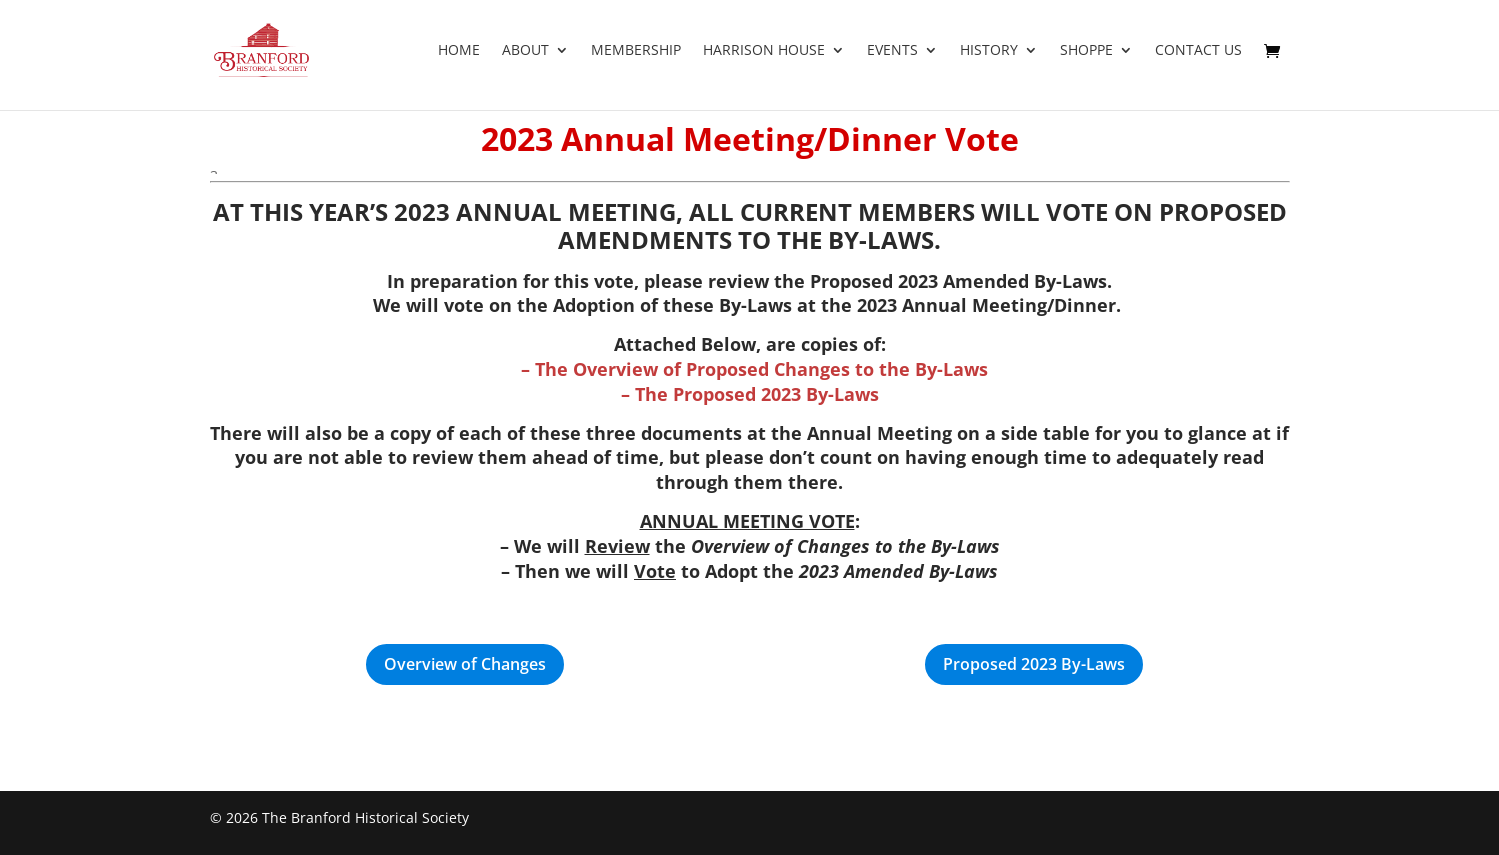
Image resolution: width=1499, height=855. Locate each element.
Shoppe (1086, 51)
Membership (636, 51)
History (989, 51)
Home (459, 51)
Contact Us (1198, 51)
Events (892, 51)
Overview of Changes (465, 664)
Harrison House (764, 51)
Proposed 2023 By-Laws (1034, 664)
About (525, 51)
